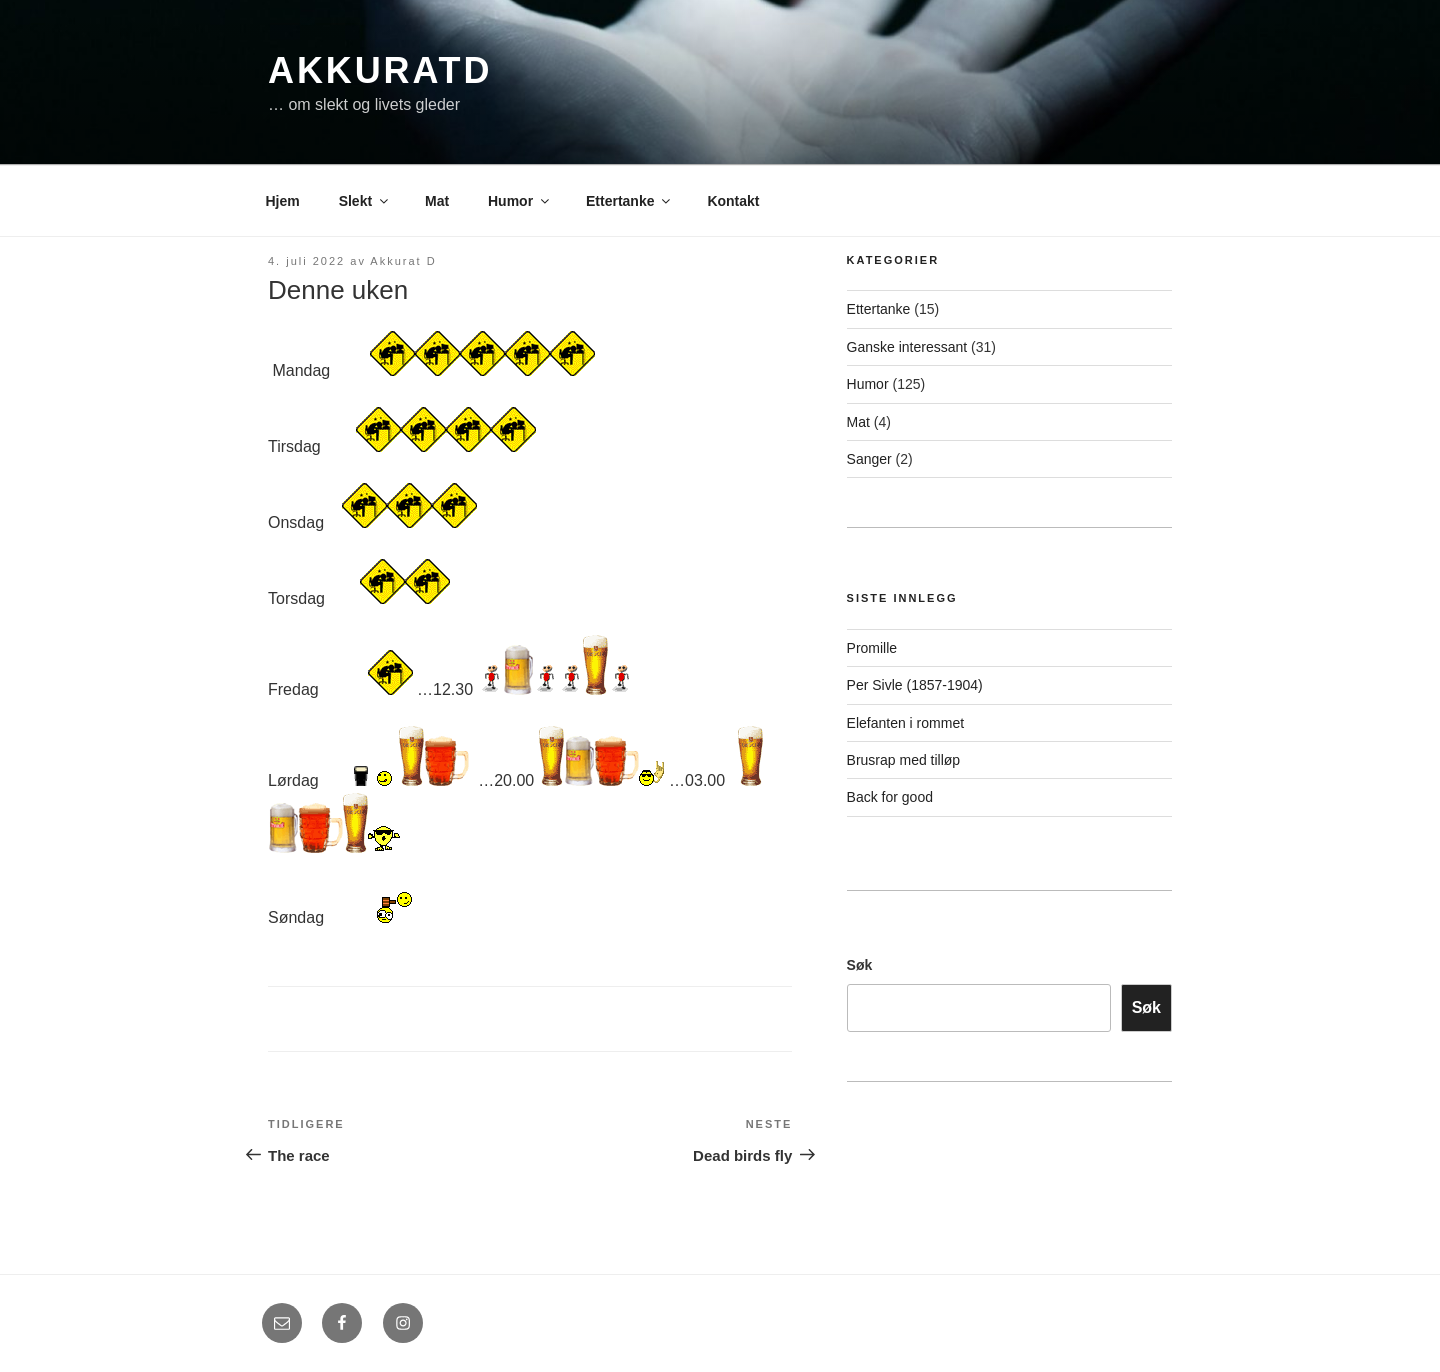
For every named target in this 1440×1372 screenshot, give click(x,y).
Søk (860, 965)
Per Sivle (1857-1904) (915, 685)
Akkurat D (403, 261)
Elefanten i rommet (906, 723)
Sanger (869, 459)
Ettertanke (629, 201)
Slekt (365, 201)
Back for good (890, 797)
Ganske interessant (907, 347)
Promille (872, 648)
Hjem (283, 201)
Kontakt (733, 201)
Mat (437, 201)
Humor (520, 201)
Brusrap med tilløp (904, 760)
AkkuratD (380, 70)
